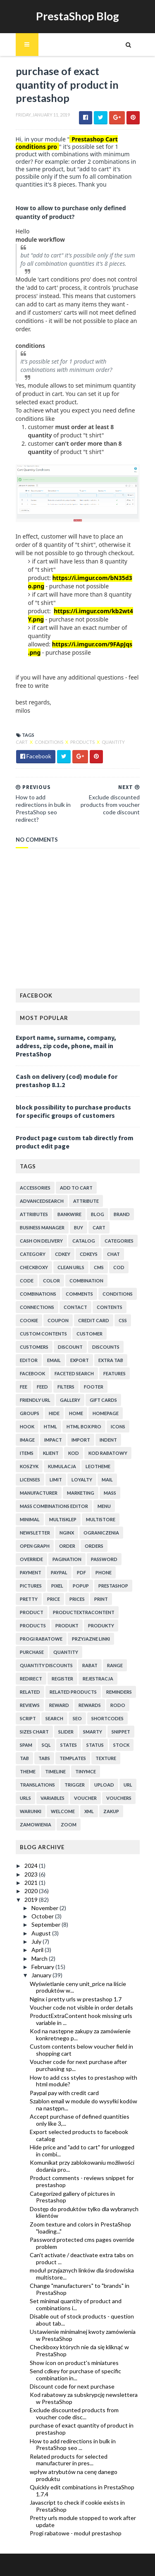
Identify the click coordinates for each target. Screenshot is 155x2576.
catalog (83, 1240)
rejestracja (98, 1678)
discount (70, 1347)
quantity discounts (46, 1665)
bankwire (69, 1214)
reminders (119, 1692)
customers (34, 1347)
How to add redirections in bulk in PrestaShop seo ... (73, 2445)
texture (105, 1758)
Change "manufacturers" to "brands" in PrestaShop (79, 2289)
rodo (117, 1705)
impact (53, 1439)
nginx (67, 1532)
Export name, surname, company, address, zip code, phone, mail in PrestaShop (66, 1045)
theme (28, 1771)
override (31, 1559)
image (27, 1439)
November (45, 1907)
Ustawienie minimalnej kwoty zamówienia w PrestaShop (83, 2335)
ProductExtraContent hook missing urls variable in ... (81, 2019)
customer (89, 1333)
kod (73, 1453)
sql (46, 1745)
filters (65, 1386)
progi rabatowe (41, 1638)
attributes (34, 1214)
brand (122, 1214)
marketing (80, 1493)
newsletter (35, 1532)
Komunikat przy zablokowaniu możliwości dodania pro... (82, 2166)
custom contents (43, 1333)
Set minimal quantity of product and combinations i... (76, 2304)
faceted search (74, 1373)
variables (52, 1798)
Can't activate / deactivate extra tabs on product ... (82, 2258)
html (50, 1426)
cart (22, 742)
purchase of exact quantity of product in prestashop (82, 2429)
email (54, 1360)
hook (27, 1426)
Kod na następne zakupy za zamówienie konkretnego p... (80, 2034)
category (32, 1254)
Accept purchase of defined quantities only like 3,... (79, 2120)
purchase (32, 1652)
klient (51, 1453)
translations (37, 1784)
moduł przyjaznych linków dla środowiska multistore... (82, 2274)
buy (78, 1227)
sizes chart (34, 1731)
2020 (31, 1890)
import (81, 1439)
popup (81, 1585)
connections (37, 1307)
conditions (49, 742)
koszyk (29, 1466)
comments (79, 1293)
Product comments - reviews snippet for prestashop (82, 2181)
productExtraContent (83, 1612)
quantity (113, 742)
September (46, 1924)
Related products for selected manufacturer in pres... (68, 2460)
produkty (101, 1625)
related (30, 1692)
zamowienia (35, 1824)
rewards (90, 1705)
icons (118, 1426)
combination (86, 1280)
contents (109, 1307)
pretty (29, 1599)
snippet (121, 1731)
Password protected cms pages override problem (82, 2243)
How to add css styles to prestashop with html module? (83, 2081)
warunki (30, 1811)
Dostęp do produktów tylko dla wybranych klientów (84, 2212)
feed (42, 1386)
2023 (31, 1874)
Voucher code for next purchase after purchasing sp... (78, 2065)
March (40, 1958)
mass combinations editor (54, 1506)
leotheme (98, 1466)
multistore (100, 1519)
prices (77, 1599)
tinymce (85, 1771)
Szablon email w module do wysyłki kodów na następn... (83, 2105)
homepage (106, 1413)
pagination (66, 1559)
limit (56, 1479)
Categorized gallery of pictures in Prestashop (72, 2197)
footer (93, 1386)
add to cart (76, 1187)
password (104, 1559)
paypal (59, 1572)
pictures (31, 1585)
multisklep (62, 1519)
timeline (55, 1771)
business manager (42, 1227)
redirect (31, 1678)
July (37, 1941)
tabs (44, 1758)
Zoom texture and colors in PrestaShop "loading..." (80, 2228)
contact (75, 1307)
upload (104, 1784)
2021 (31, 1882)
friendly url (35, 1400)
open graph (35, 1546)
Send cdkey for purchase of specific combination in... (75, 2374)
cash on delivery (41, 1240)
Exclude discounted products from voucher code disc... (74, 2413)
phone (103, 1572)
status (95, 1745)
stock (121, 1745)
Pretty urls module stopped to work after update (83, 2521)
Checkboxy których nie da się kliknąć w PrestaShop (79, 2350)
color (51, 1280)
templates (73, 1758)
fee (23, 1386)
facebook (32, 1373)
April (38, 1949)
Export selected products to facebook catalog (79, 2135)
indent (108, 1439)
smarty (92, 1731)
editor (29, 1360)
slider (66, 1731)
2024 (31, 1865)
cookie (29, 1320)
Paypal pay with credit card (64, 2092)
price (53, 1599)
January (41, 1975)
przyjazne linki (91, 1638)
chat (113, 1254)
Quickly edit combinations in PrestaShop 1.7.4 (82, 2491)
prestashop (113, 1585)
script (28, 1718)
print (101, 1599)
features (114, 1373)
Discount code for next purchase (72, 2386)
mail (107, 1479)
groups (29, 1413)
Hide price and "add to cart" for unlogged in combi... (82, 2151)
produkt (67, 1625)
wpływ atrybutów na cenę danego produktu (73, 2475)
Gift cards (103, 1400)
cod (118, 1267)
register (62, 1678)
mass (110, 1493)
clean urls (70, 1267)
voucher (85, 1798)
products (82, 742)
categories (119, 1240)
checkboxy (34, 1267)
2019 (31, 1899)
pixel (57, 1585)
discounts (105, 1347)
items (26, 1453)
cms (99, 1267)
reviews (30, 1705)
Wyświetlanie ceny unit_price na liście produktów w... (78, 1987)
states (68, 1745)
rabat (90, 1665)
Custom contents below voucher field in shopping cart (81, 2050)
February (43, 1966)
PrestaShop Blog (77, 16)
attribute (86, 1201)
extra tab (110, 1360)
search (54, 1718)
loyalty (82, 1479)
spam (26, 1745)
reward (59, 1705)
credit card (93, 1320)
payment (30, 1572)
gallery (70, 1400)
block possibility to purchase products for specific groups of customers (73, 1111)
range (115, 1665)
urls (25, 1798)
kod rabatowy (107, 1453)
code (26, 1280)
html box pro (84, 1426)
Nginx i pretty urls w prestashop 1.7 (76, 1999)
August (41, 1933)
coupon (58, 1320)
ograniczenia (101, 1532)
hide (54, 1413)
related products (73, 1692)
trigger (74, 1784)
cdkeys (89, 1254)
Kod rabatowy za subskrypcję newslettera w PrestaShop (84, 2398)
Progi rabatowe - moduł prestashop (76, 2533)
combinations (38, 1293)
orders (94, 1546)
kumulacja (62, 1466)
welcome (63, 1811)
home (76, 1413)
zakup (111, 1811)
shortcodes (107, 1718)
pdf (81, 1572)
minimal (30, 1519)
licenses (30, 1479)
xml (89, 1811)
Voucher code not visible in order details (81, 2007)
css (123, 1320)
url (128, 1784)
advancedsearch (42, 1201)
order (67, 1546)
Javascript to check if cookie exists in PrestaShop (77, 2506)
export (79, 1360)
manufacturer (38, 1493)
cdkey (62, 1254)
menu (104, 1506)
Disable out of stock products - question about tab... (82, 2320)
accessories (35, 1187)
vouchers (118, 1798)
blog (97, 1214)
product (31, 1612)
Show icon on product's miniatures (74, 2362)
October (43, 1916)
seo (77, 1718)
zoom (68, 1824)
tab (24, 1758)
